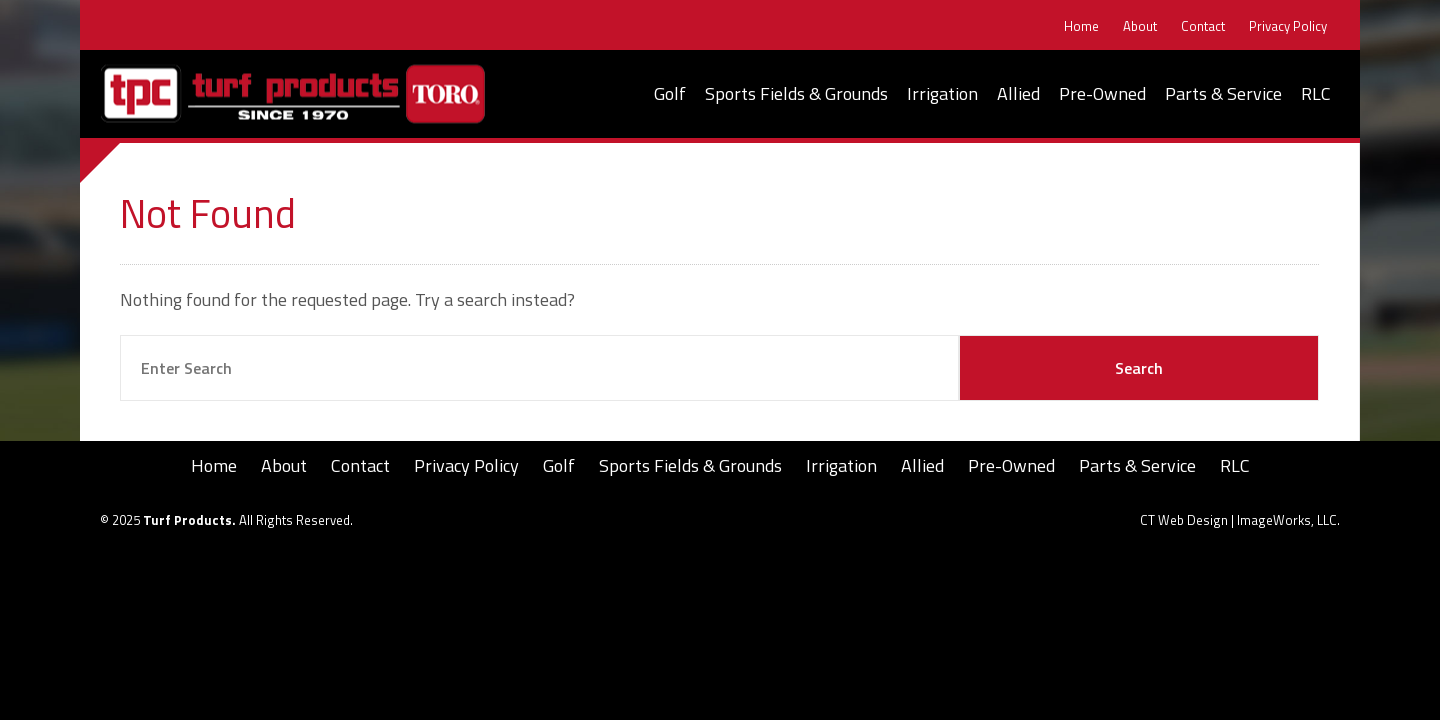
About (1140, 26)
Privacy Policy (1288, 26)
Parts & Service (1223, 93)
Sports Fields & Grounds (796, 93)
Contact (1203, 26)
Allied (1018, 93)
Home (1081, 26)
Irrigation (942, 93)
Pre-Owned (1102, 93)
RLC (1316, 93)
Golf (670, 93)
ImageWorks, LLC (1287, 520)
